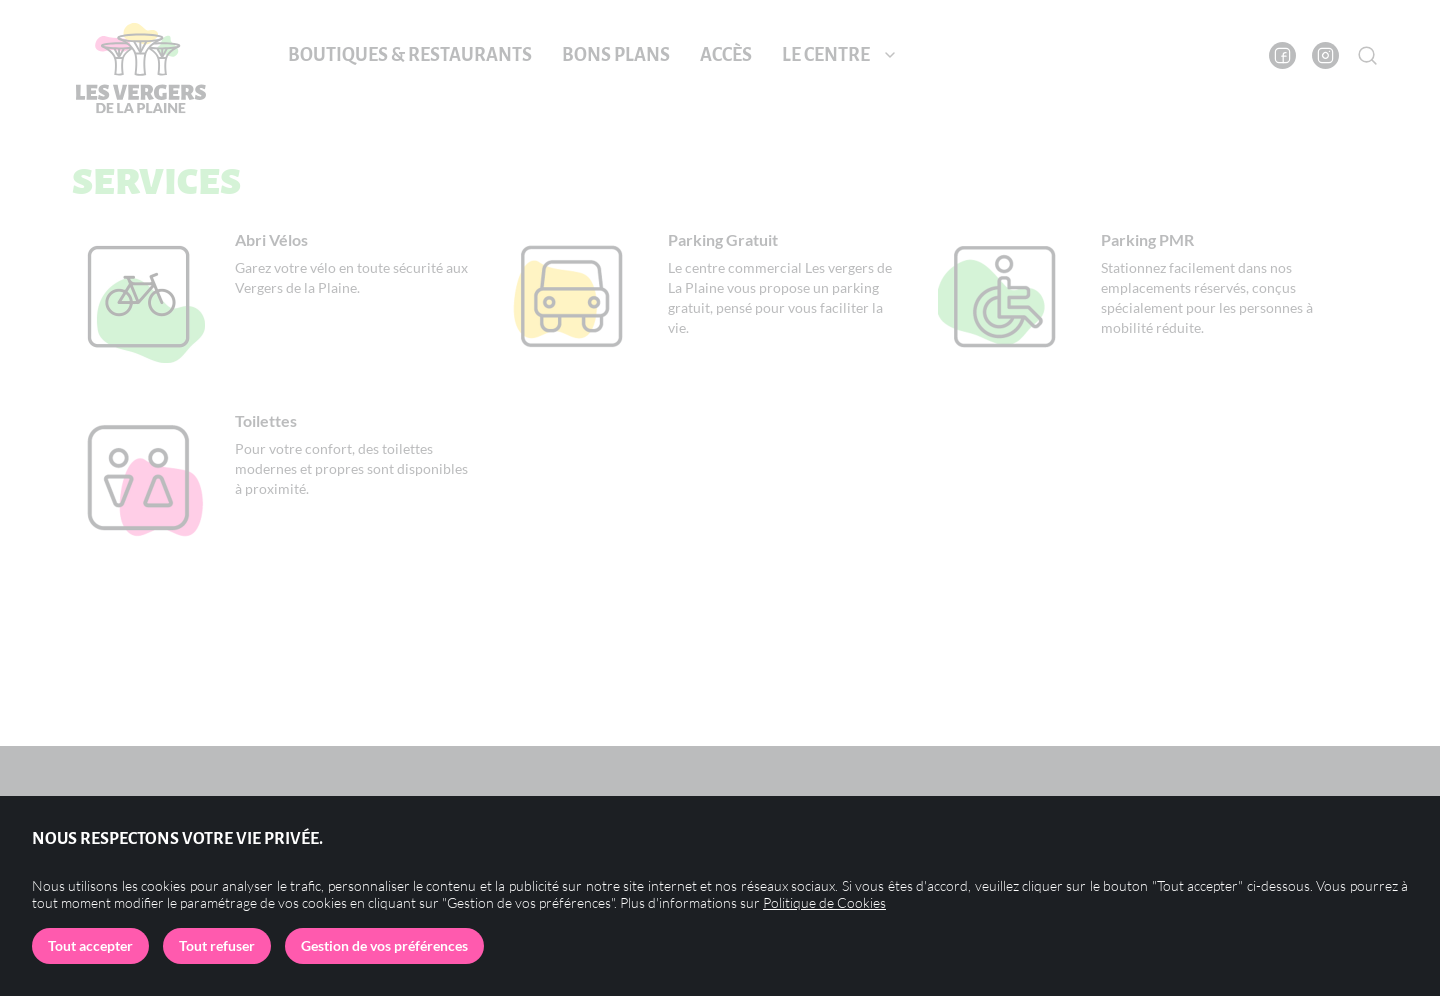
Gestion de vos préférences (384, 945)
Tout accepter (90, 945)
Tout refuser (217, 945)
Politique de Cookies (824, 902)
